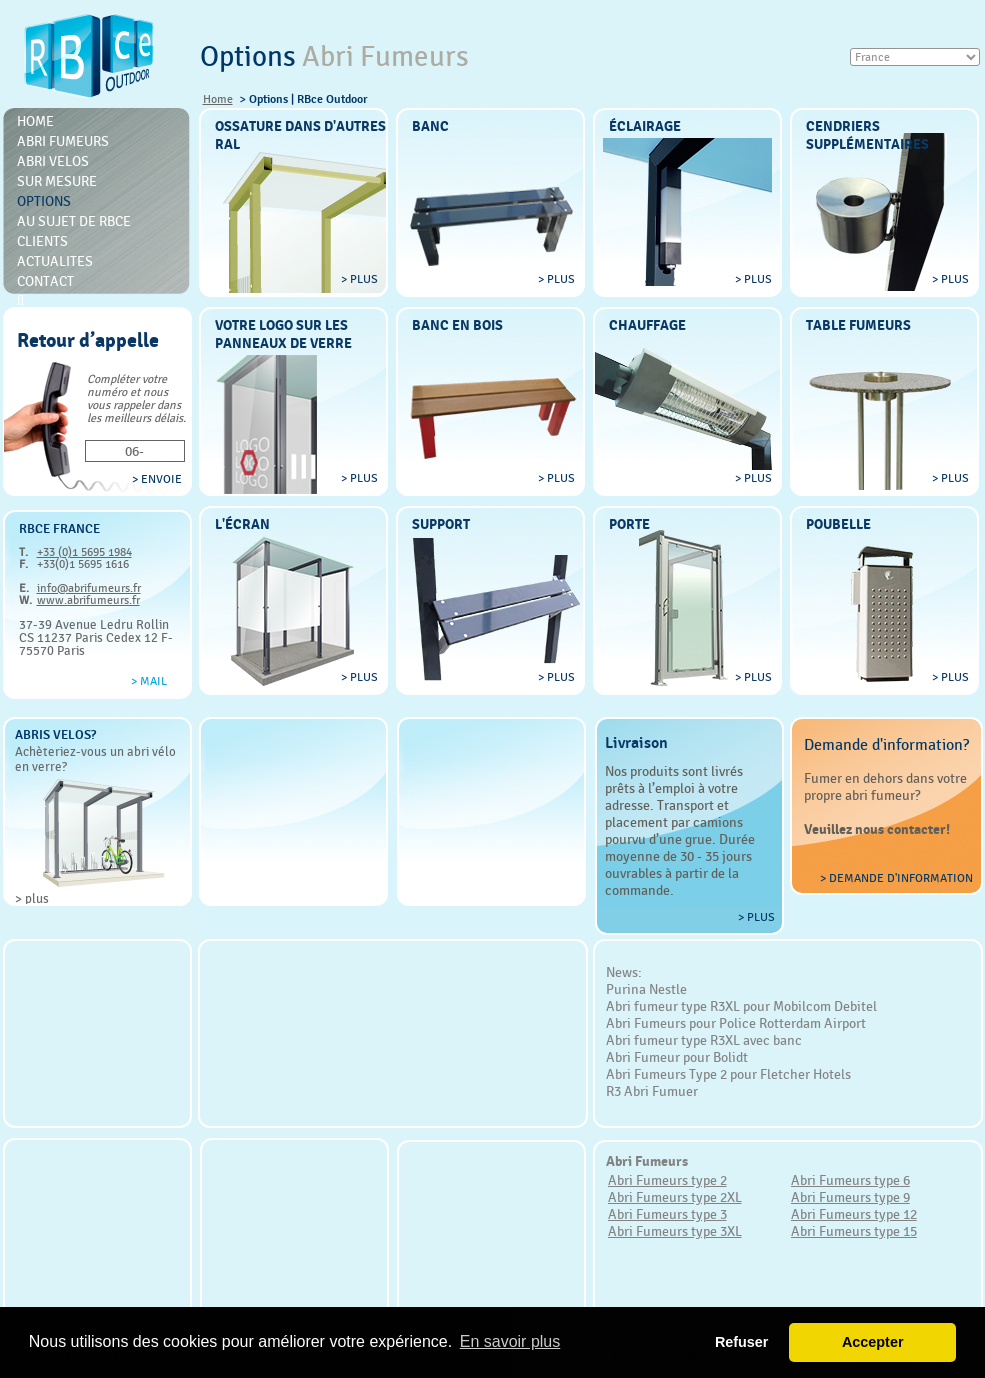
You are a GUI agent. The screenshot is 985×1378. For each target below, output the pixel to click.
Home (218, 99)
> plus (32, 898)
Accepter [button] (873, 1342)
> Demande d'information (896, 878)
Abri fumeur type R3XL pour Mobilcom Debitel (741, 1006)
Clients (42, 241)
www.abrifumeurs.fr (88, 600)
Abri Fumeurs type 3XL (675, 1231)
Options (44, 201)
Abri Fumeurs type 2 (667, 1180)
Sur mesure (57, 181)
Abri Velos (53, 161)
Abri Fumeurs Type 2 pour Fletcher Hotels (728, 1074)
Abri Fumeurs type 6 (850, 1180)
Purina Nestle (646, 989)
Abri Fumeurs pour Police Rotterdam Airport (736, 1023)
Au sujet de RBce (74, 221)
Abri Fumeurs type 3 (667, 1214)
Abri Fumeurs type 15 (854, 1231)
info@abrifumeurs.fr (89, 588)
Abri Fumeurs (63, 141)
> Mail (149, 681)
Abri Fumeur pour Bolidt (677, 1057)
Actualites (55, 261)
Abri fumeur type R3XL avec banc (704, 1040)
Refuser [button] (742, 1342)
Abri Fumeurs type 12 (854, 1214)
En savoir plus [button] (510, 1341)
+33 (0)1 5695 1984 (84, 552)
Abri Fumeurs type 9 (850, 1197)
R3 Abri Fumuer (652, 1091)
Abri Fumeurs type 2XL (675, 1197)
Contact (45, 281)
